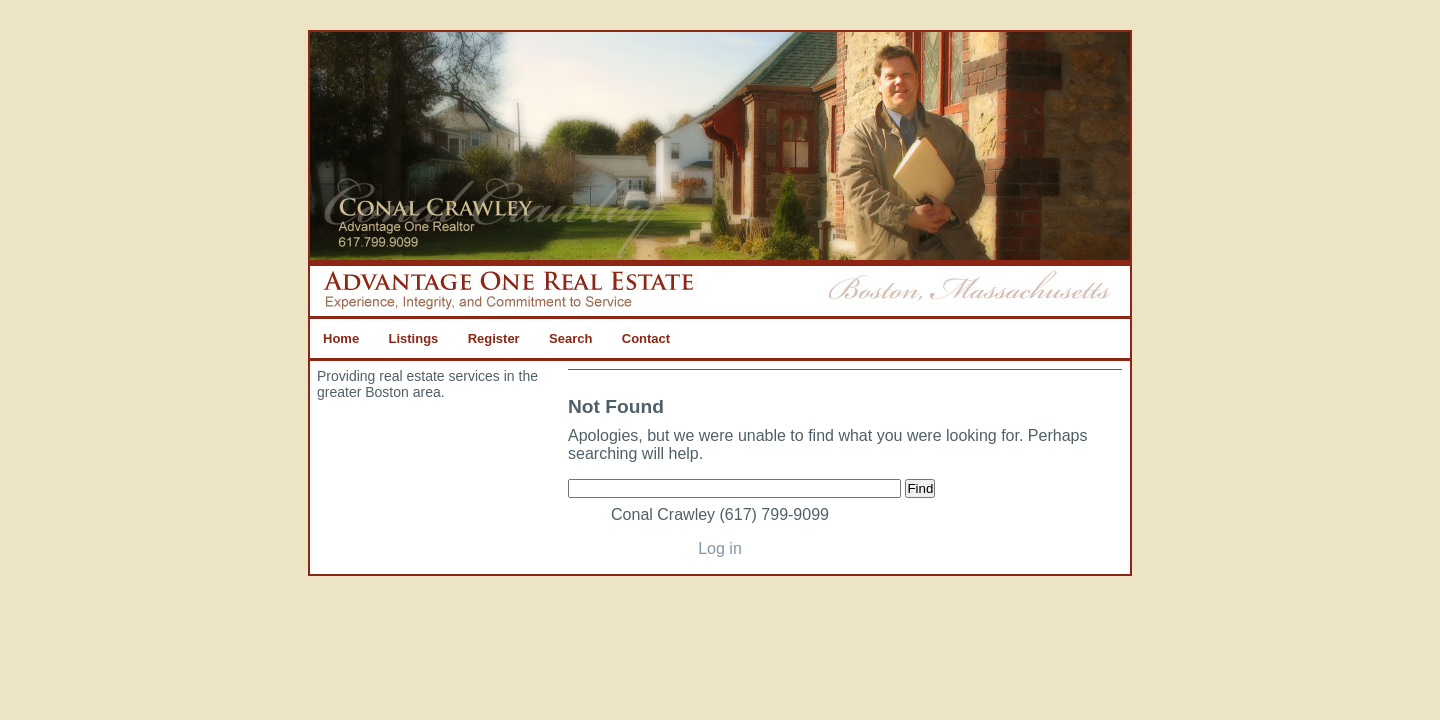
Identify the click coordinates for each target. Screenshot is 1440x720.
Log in (720, 548)
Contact (646, 338)
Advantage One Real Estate (720, 149)
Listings (413, 338)
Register (494, 338)
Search (570, 338)
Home (341, 338)
